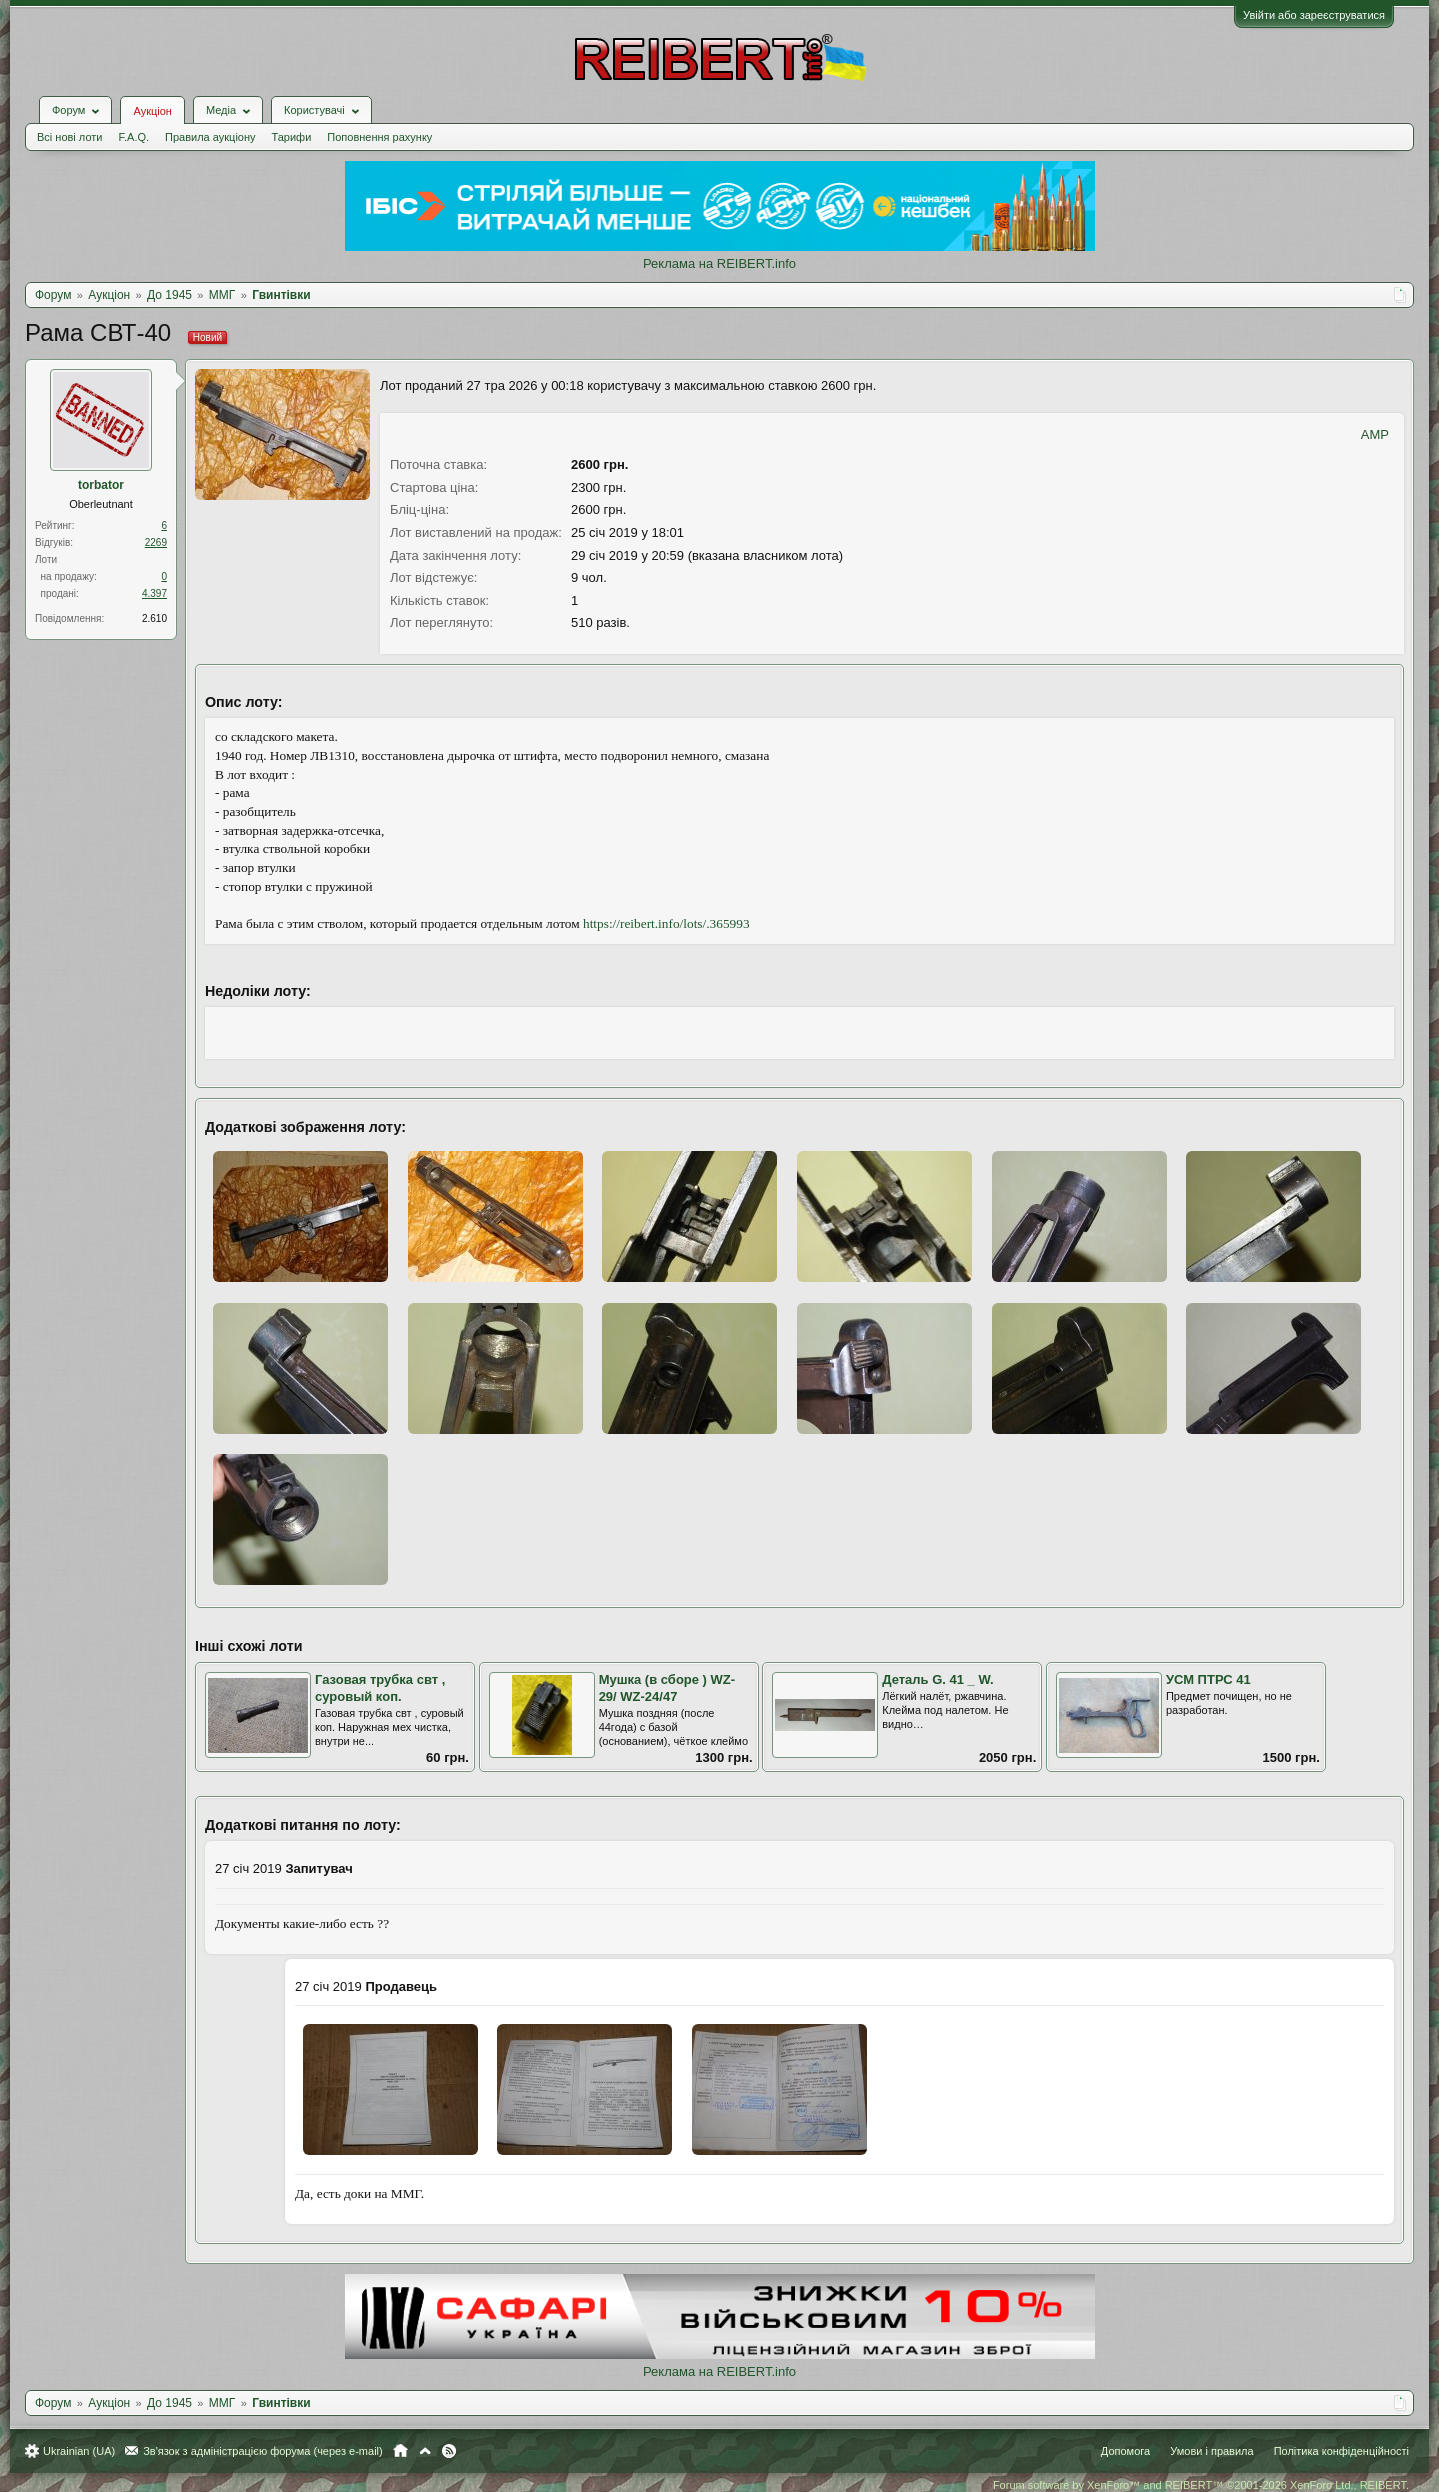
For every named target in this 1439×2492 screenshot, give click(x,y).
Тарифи (292, 137)
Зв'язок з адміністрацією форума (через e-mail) (263, 2451)
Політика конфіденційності (1341, 2451)
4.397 (154, 593)
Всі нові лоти (69, 137)
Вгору (425, 2451)
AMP (1375, 434)
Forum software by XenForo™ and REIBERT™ (1201, 2485)
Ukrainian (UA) (79, 2451)
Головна (400, 2451)
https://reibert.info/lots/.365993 (666, 923)
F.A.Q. (133, 137)
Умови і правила (1211, 2451)
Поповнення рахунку (379, 137)
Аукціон (152, 111)
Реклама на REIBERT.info (719, 263)
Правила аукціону (210, 137)
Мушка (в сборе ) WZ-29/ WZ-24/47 (667, 1688)
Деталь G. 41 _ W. (937, 1679)
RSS (449, 2451)
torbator (101, 485)
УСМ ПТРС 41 (1208, 1679)
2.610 (154, 618)
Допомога (1125, 2451)
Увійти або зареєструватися (1314, 15)
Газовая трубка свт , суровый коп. (380, 1688)
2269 (156, 542)
